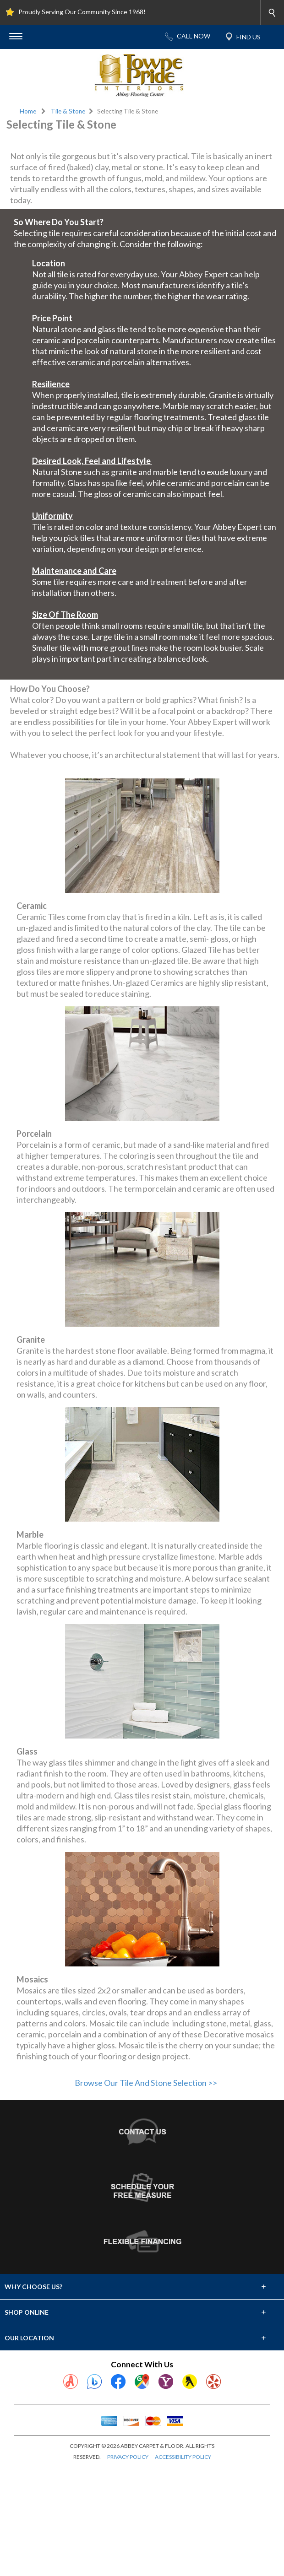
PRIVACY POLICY (127, 2566)
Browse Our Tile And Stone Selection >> (146, 2192)
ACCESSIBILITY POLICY (183, 2566)
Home (28, 111)
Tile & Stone (68, 111)
